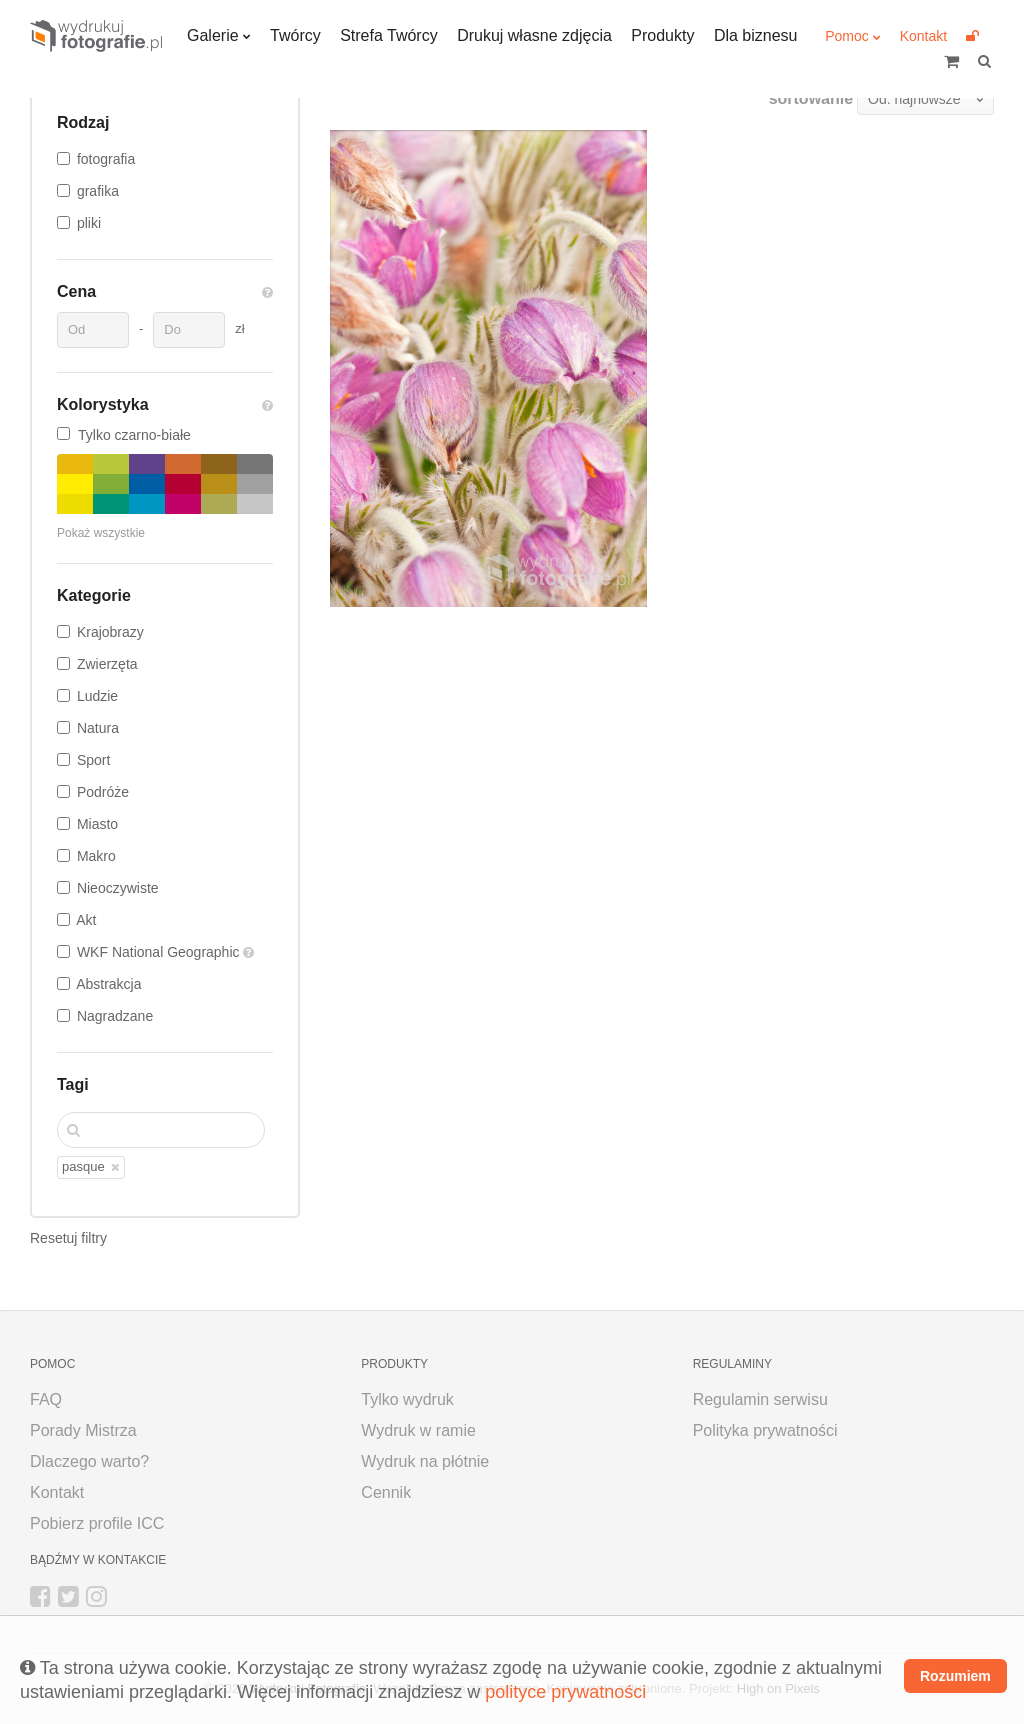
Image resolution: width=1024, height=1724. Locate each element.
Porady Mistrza (83, 1430)
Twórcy (295, 35)
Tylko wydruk (407, 1399)
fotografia (106, 159)
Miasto (97, 824)
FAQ (46, 1399)
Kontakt (923, 36)
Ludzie (97, 696)
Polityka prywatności (765, 1430)
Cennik (386, 1492)
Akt (86, 920)
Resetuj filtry (68, 1238)
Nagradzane (115, 1016)
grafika (98, 191)
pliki (89, 223)
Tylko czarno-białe (124, 435)
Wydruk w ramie (418, 1430)
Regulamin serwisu (760, 1399)
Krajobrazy (110, 632)
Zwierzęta (107, 664)
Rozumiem (955, 1676)
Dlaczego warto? (89, 1461)
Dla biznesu (756, 35)
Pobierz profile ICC (97, 1523)
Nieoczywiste (118, 888)
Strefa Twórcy (389, 35)
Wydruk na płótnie (425, 1461)
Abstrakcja (108, 984)
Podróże (103, 792)
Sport (93, 760)
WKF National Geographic (160, 952)
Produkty (662, 35)
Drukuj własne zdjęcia (534, 35)
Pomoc (847, 36)
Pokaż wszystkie (101, 533)
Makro (96, 856)
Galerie (213, 35)
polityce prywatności (565, 1692)
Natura (98, 728)
